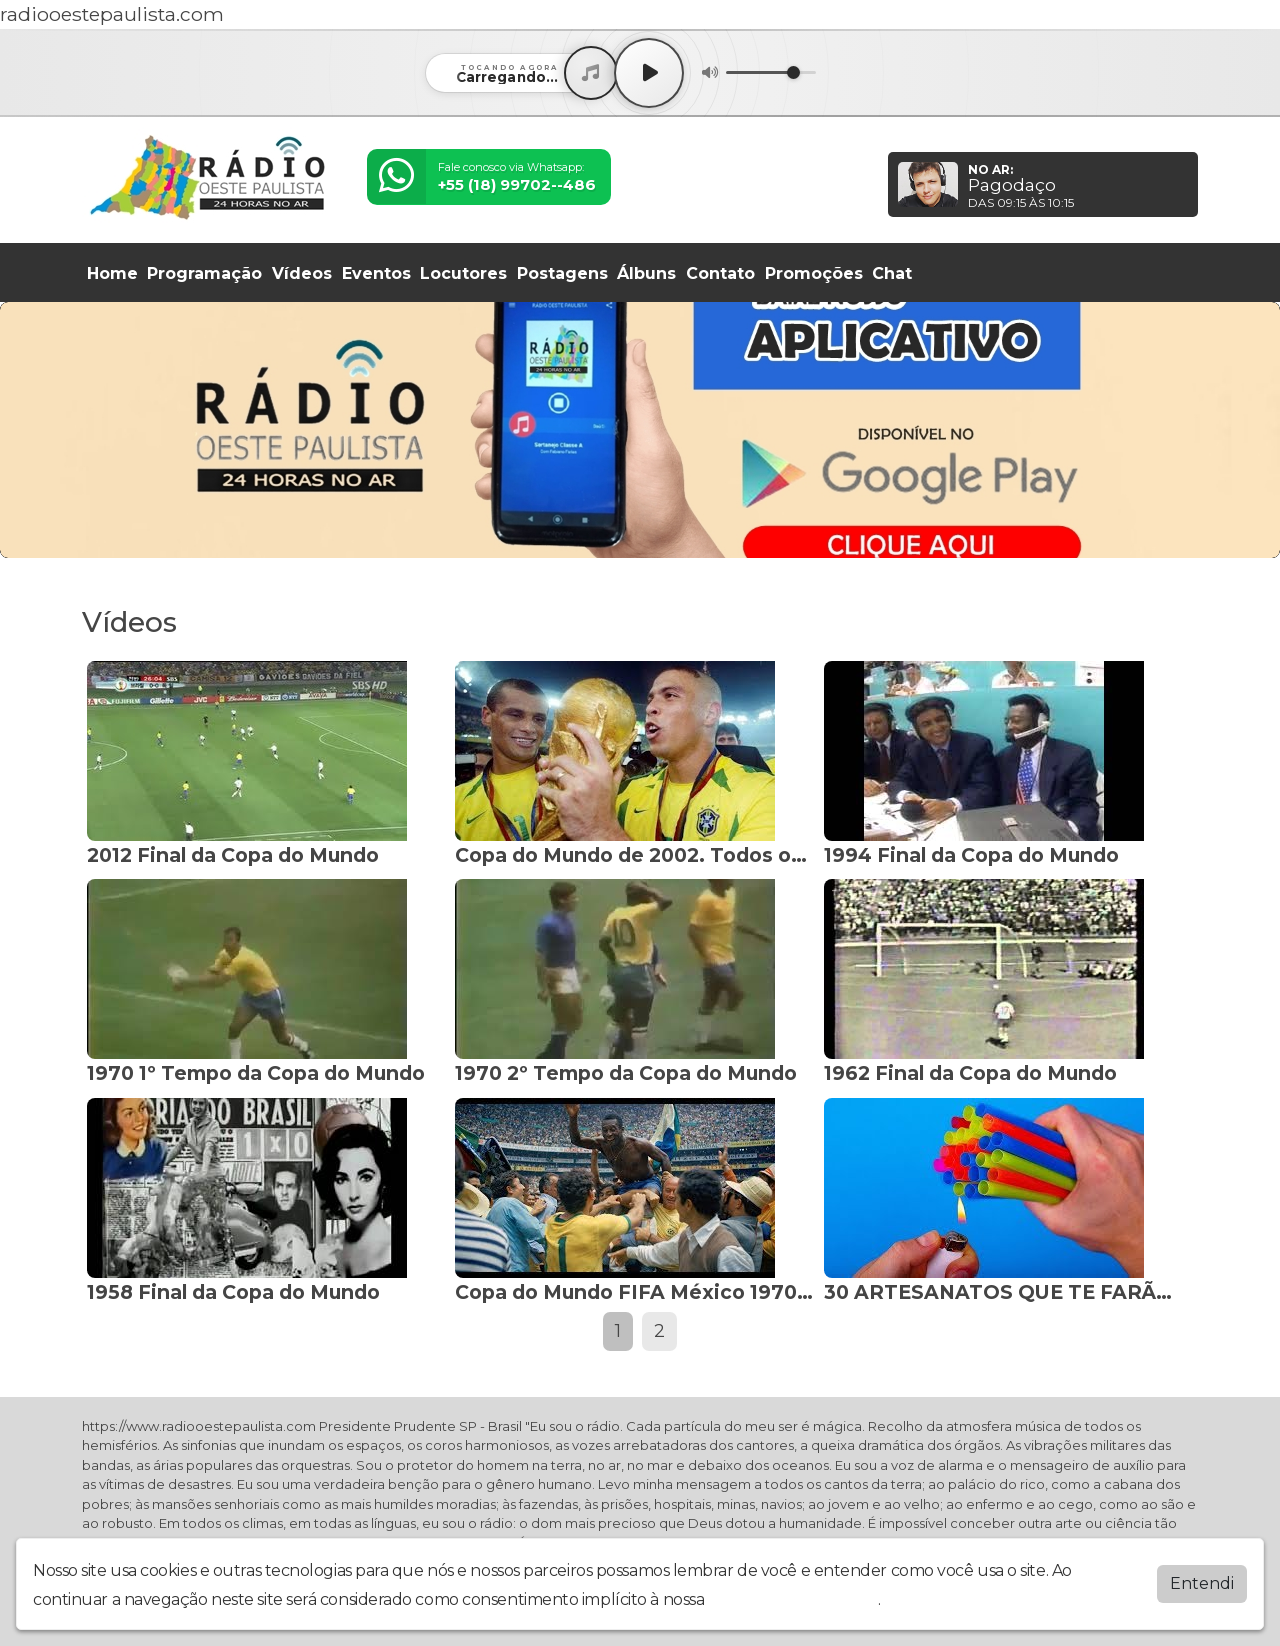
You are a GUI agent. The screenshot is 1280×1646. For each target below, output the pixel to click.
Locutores (463, 273)
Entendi (1202, 1583)
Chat (892, 273)
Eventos (376, 273)
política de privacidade (793, 1599)
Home (112, 273)
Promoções (814, 273)
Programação (204, 273)
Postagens (562, 273)
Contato (720, 273)
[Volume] (771, 72)
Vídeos (302, 273)
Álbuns (646, 273)
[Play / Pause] (649, 73)
